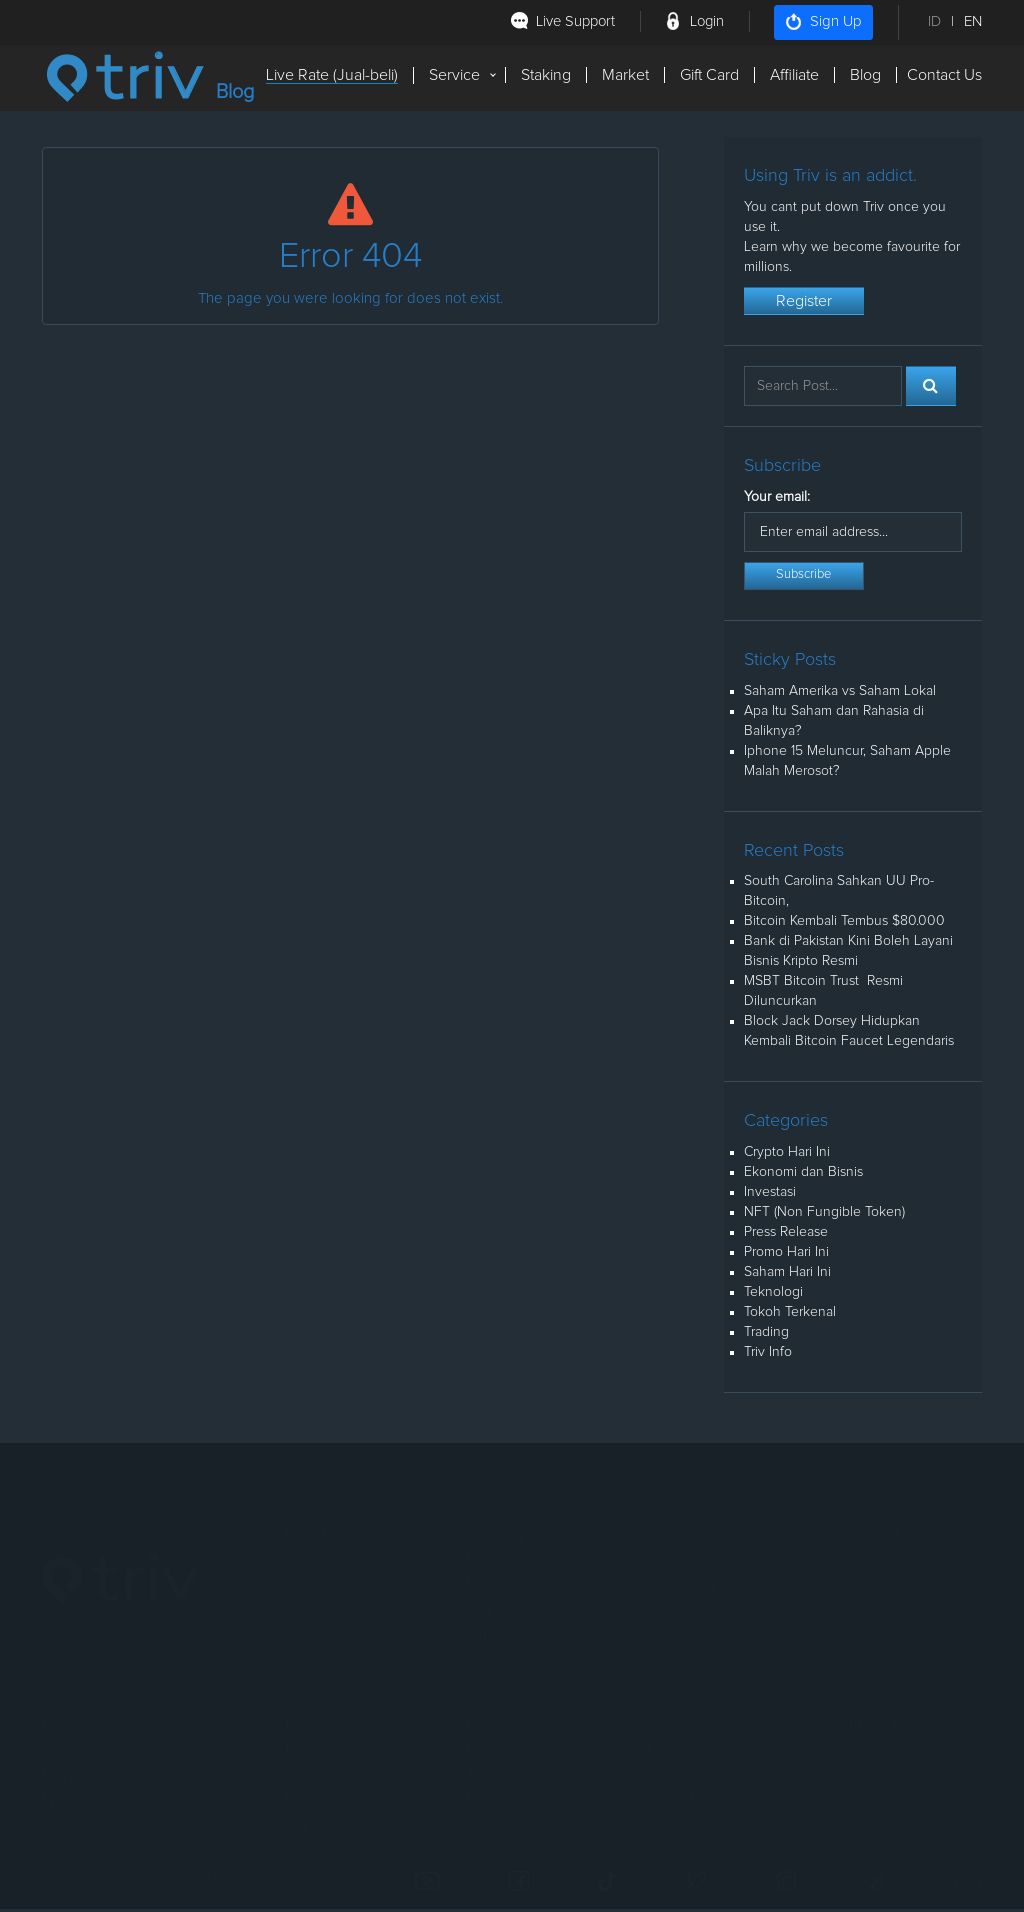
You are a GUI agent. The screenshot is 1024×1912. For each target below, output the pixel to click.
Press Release (786, 1235)
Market (625, 75)
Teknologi (773, 1295)
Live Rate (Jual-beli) (332, 75)
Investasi (770, 1195)
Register (804, 304)
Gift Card (709, 75)
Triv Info (768, 1355)
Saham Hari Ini (787, 1275)
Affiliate (794, 75)
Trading (766, 1335)
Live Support (571, 21)
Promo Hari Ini (786, 1255)
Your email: (777, 500)
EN (973, 21)
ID (934, 21)
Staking (546, 75)
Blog (865, 75)
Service (454, 75)
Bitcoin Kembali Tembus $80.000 (844, 924)
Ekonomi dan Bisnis (803, 1175)
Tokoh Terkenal (790, 1315)
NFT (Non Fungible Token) (824, 1215)
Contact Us (944, 75)
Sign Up (823, 22)
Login (706, 21)
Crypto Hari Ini (787, 1155)
